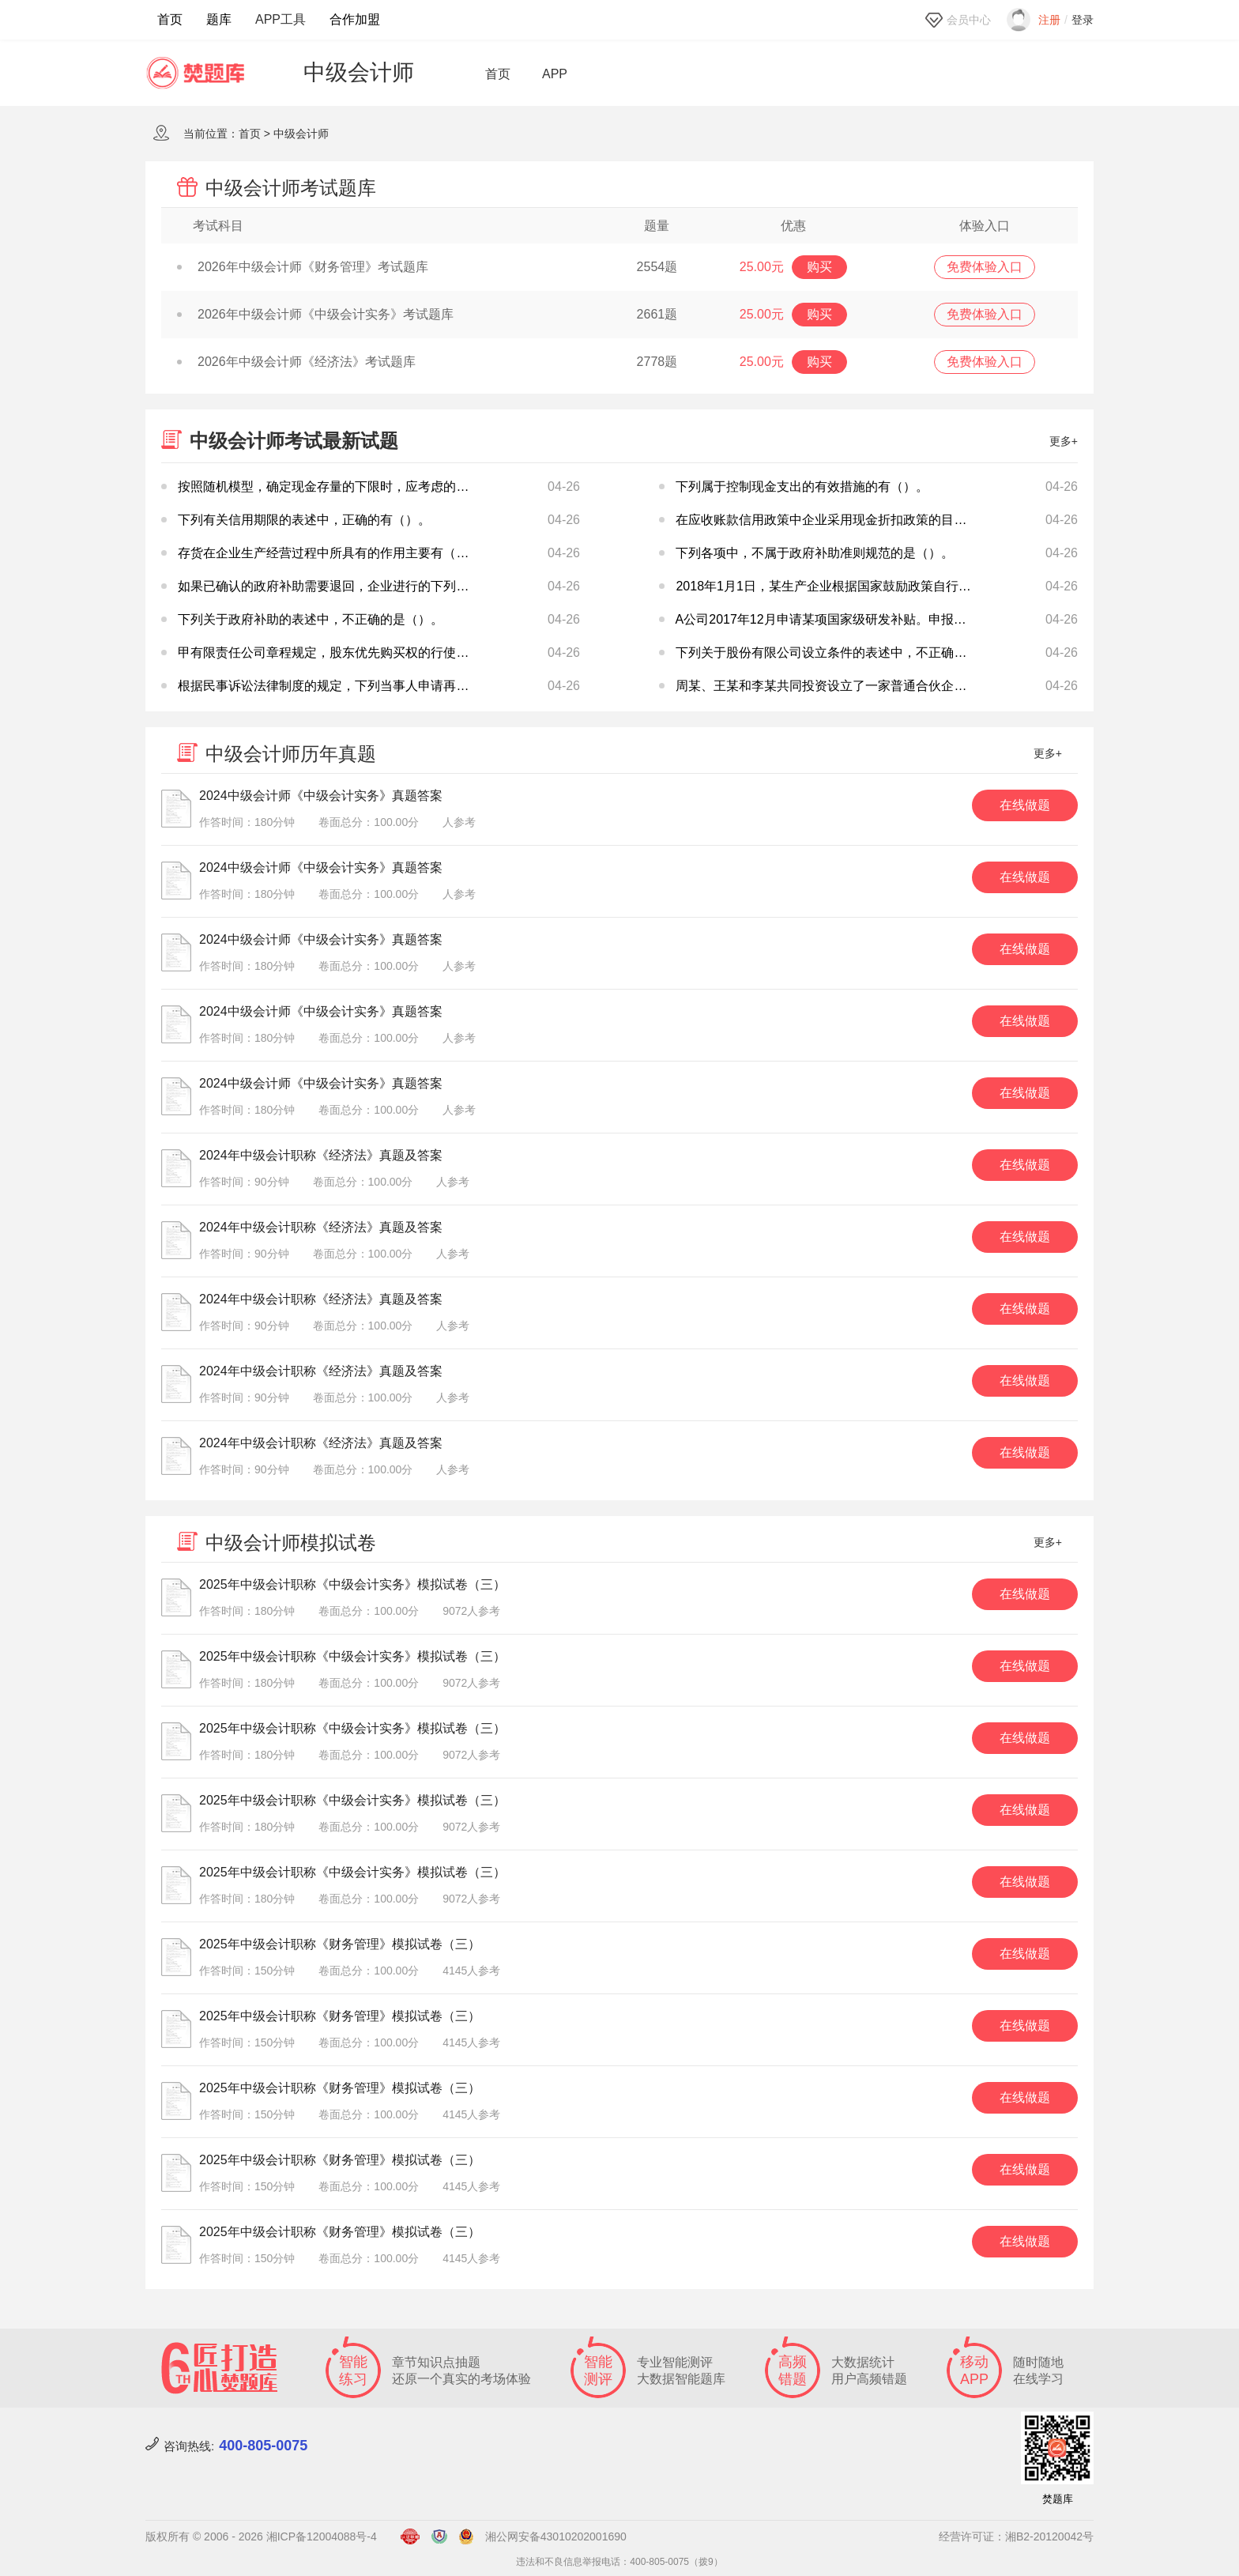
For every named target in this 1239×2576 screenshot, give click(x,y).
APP (554, 74)
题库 (219, 19)
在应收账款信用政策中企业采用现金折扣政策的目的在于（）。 (853, 519)
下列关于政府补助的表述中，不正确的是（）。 (310, 619)
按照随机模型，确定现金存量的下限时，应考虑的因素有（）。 (355, 486)
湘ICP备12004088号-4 (321, 2536)
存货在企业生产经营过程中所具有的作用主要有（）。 (329, 553)
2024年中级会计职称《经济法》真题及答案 (320, 1155)
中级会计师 (301, 133)
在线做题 (1025, 805)
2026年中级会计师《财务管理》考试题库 (302, 266)
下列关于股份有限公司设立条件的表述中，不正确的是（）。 (846, 652)
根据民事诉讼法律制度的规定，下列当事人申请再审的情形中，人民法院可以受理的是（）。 (437, 685)
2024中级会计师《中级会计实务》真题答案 (320, 795)
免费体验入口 (984, 266)
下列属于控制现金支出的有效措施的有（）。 (802, 486)
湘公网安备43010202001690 (556, 2536)
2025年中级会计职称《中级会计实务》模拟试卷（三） (352, 1584)
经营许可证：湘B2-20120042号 (1016, 2536)
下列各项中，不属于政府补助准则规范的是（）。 (815, 553)
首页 (170, 19)
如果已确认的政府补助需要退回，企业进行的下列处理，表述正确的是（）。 (393, 586)
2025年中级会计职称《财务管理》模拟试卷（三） (339, 1944)
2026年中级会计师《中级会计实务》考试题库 (315, 314)
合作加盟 (355, 19)
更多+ (1063, 441)
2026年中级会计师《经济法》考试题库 (296, 361)
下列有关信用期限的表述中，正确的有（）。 (304, 519)
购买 (819, 266)
